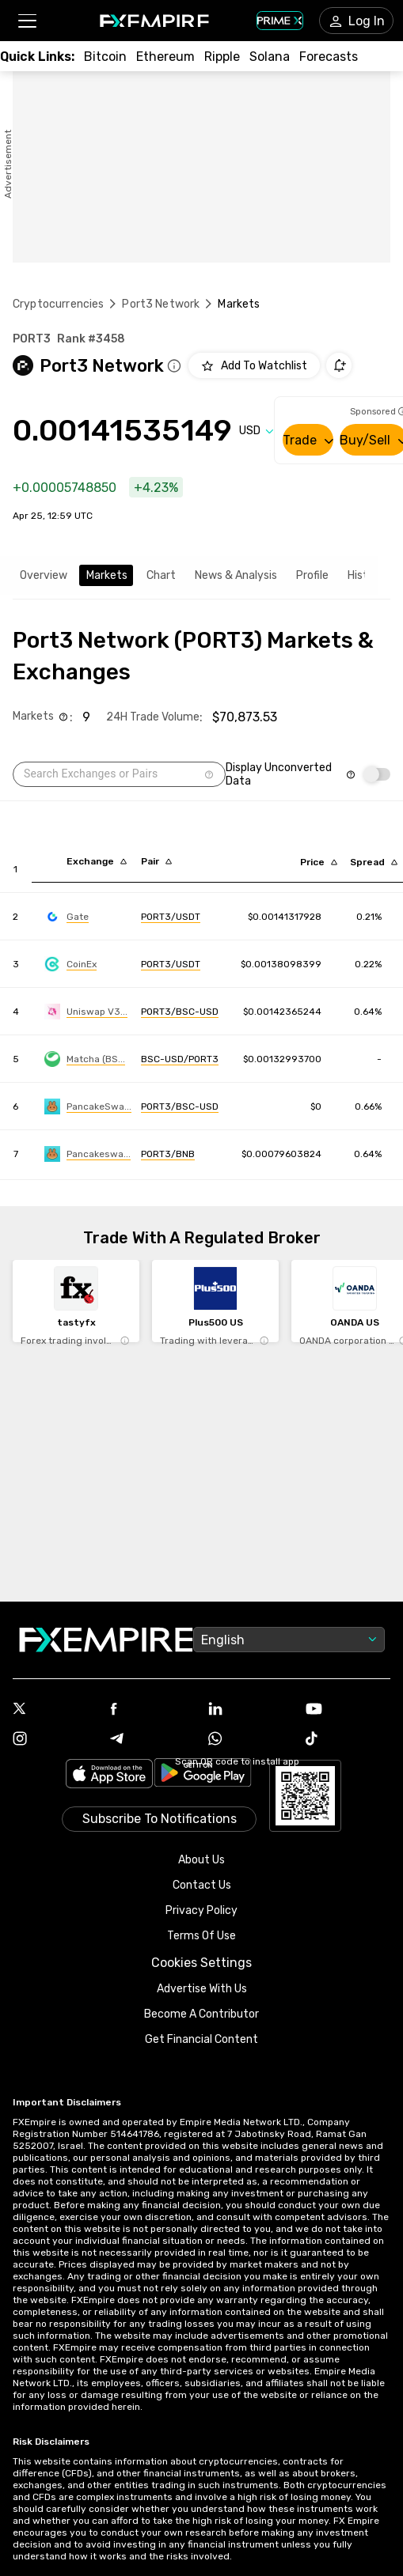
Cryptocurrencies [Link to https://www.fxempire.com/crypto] (58, 304)
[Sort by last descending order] (318, 862)
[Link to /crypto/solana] (269, 56)
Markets (106, 575)
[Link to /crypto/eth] (165, 56)
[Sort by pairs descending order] (156, 861)
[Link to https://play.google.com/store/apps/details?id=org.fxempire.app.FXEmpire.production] (203, 1775)
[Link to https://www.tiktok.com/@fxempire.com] (348, 1740)
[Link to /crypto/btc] (105, 56)
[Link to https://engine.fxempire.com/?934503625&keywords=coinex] (70, 964)
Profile (312, 575)
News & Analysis (236, 575)
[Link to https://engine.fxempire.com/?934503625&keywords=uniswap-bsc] (85, 1011)
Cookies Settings (201, 1962)
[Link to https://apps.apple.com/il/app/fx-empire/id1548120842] (109, 1775)
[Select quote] (256, 430)
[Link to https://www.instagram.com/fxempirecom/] (55, 1740)
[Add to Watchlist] (254, 365)
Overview (43, 575)
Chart (161, 575)
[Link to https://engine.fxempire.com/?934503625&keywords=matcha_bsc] (84, 1059)
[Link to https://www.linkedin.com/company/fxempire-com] (250, 1710)
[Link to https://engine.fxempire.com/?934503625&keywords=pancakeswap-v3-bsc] (87, 1106)
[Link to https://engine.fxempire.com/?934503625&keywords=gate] (66, 917)
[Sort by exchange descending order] (97, 861)
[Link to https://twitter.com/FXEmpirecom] (55, 1710)
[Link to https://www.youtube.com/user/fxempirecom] (348, 1710)
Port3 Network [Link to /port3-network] (161, 304)
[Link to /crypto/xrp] (222, 56)
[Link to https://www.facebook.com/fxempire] (152, 1710)
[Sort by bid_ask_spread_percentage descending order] (373, 862)
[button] (27, 21)
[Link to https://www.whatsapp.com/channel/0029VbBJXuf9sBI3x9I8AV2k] (250, 1740)
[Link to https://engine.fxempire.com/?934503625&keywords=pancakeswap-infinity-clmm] (87, 1154)
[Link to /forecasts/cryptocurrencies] (328, 56)
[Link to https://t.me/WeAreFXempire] (152, 1740)
